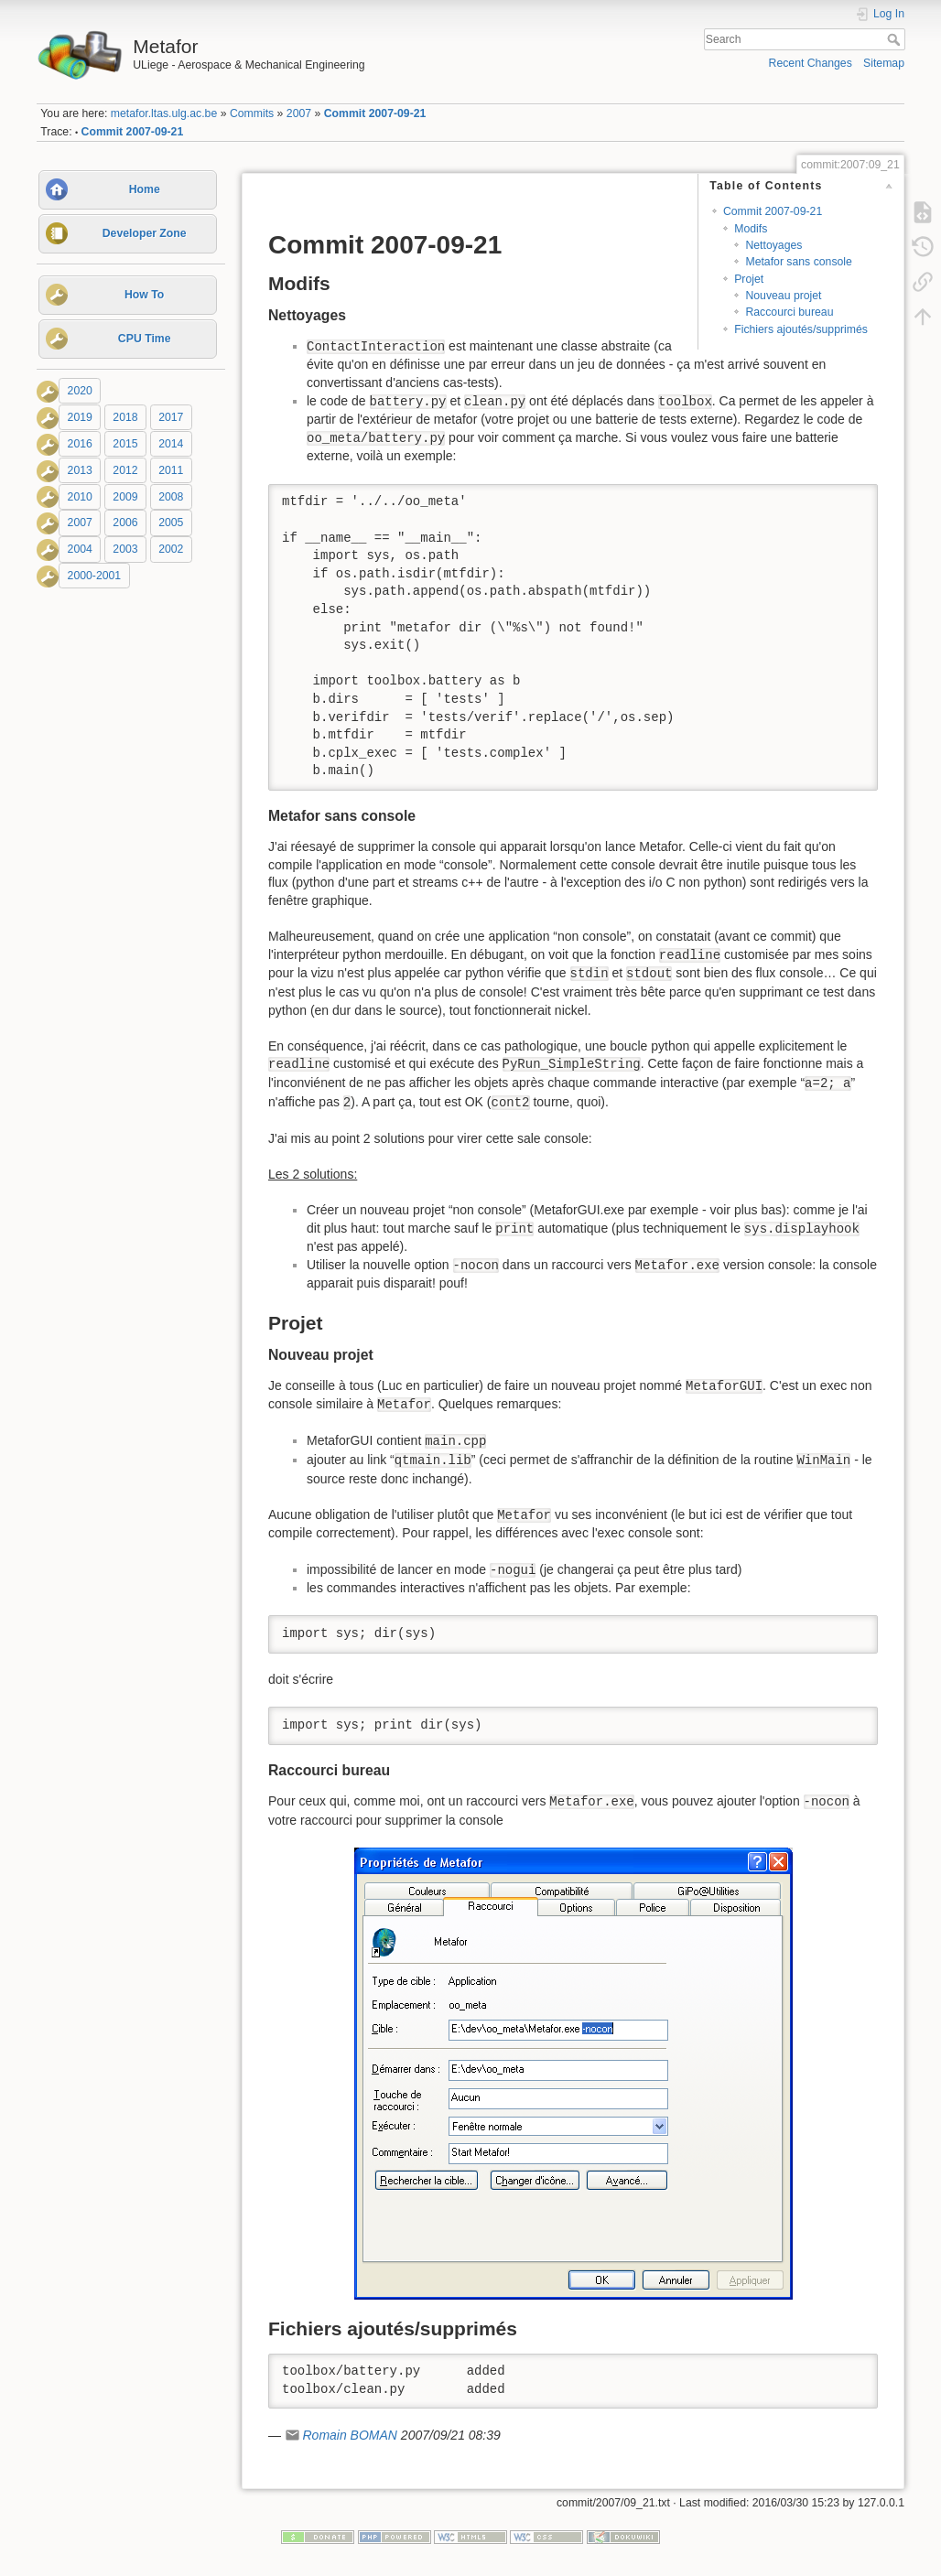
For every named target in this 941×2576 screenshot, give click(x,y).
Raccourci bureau (789, 312)
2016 (80, 443)
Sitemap (883, 63)
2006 (125, 523)
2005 (170, 523)
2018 (125, 417)
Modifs (750, 228)
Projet (748, 279)
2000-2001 (95, 575)
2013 (80, 470)
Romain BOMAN (349, 2435)
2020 (80, 390)
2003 (125, 549)
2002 (170, 549)
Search (895, 39)
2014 (170, 443)
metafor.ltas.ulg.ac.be (164, 113)
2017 (170, 417)
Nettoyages (773, 245)
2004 (80, 549)
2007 (299, 113)
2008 (170, 496)
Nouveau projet (783, 295)
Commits (252, 113)
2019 (80, 417)
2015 (125, 443)
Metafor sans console (798, 261)
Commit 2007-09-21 (375, 113)
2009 (125, 496)
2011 (170, 470)
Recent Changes (810, 63)
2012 (125, 470)
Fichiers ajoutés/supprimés (801, 329)
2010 (80, 496)
